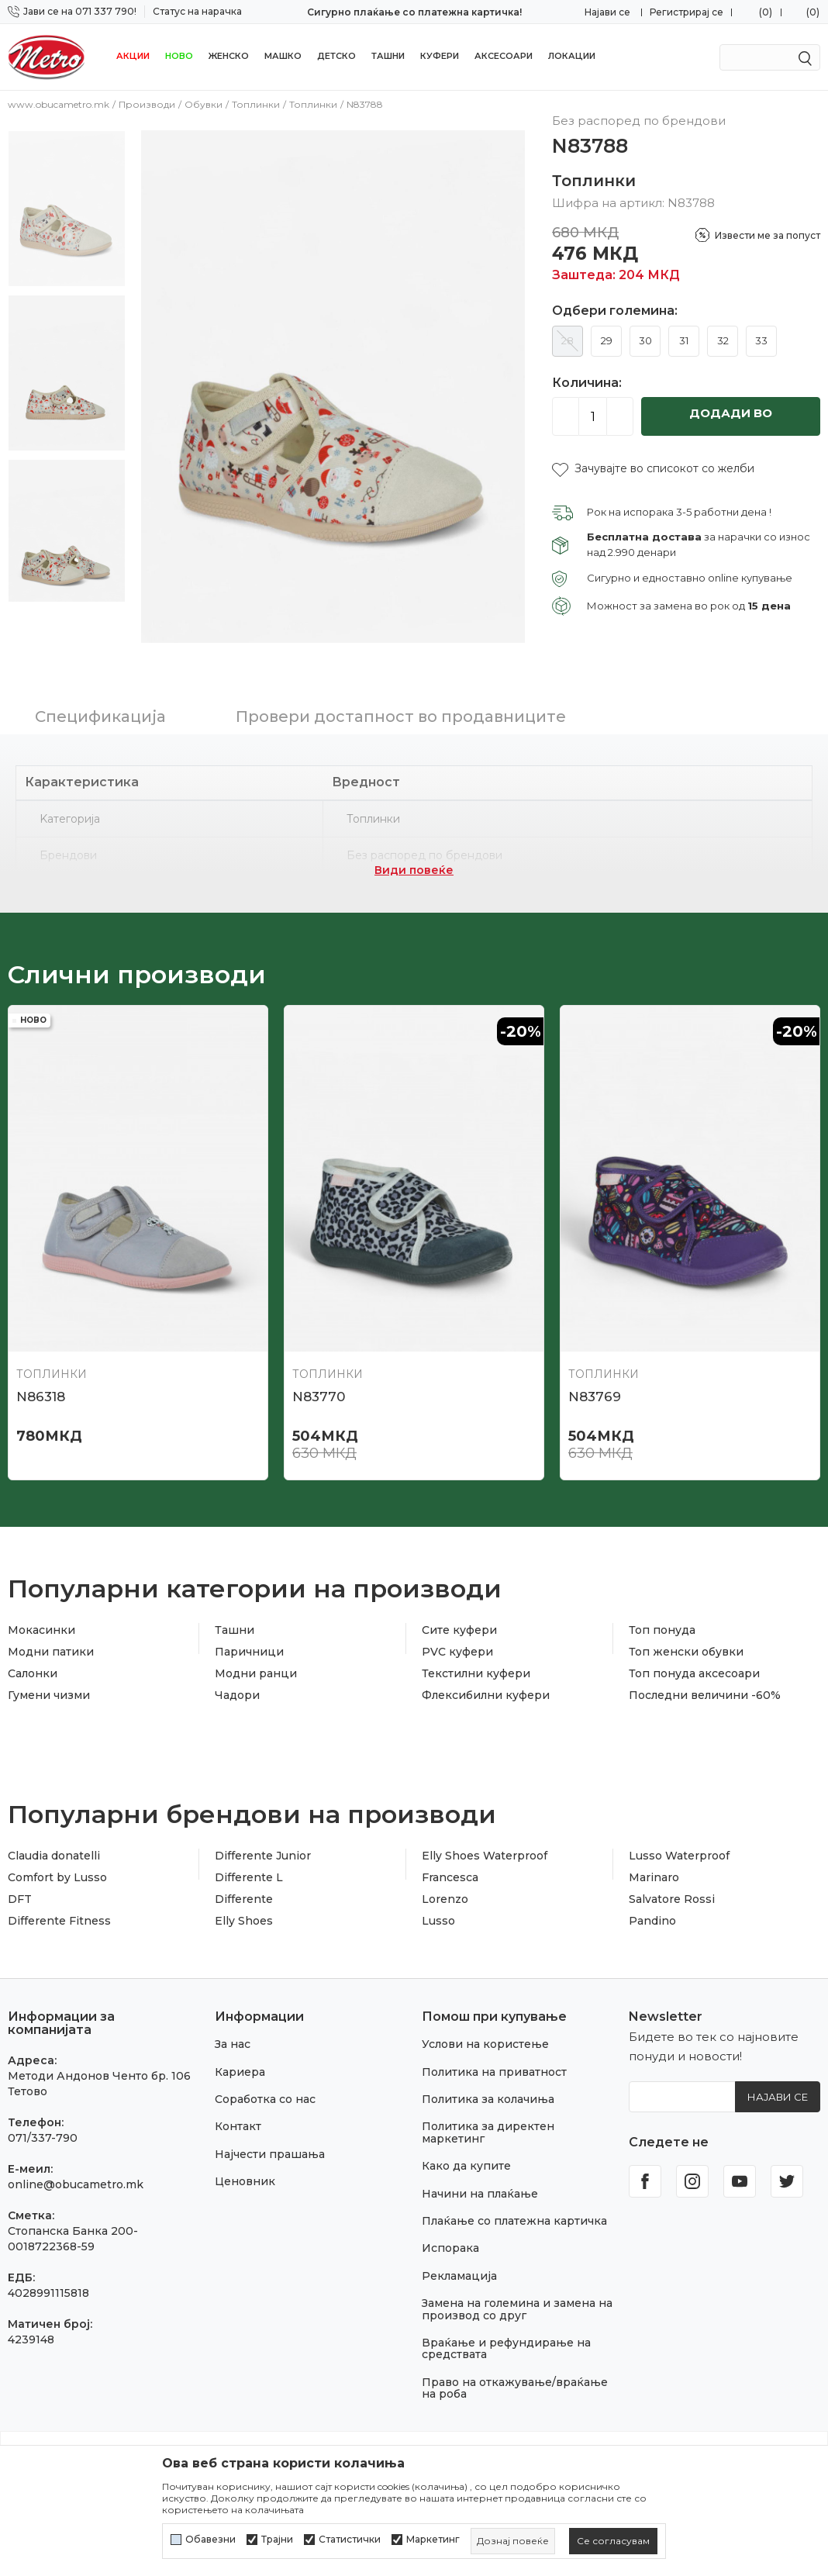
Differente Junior (263, 1844)
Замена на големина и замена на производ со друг (517, 2297)
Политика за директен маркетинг (488, 2121)
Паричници (249, 1640)
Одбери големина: (615, 311)
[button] (653, 468)
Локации (571, 55)
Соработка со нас (265, 2087)
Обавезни (210, 2539)
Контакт (238, 2115)
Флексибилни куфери (486, 1683)
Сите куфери (459, 1618)
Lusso (438, 1909)
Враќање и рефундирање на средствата (506, 2337)
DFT (20, 1887)
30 (645, 340)
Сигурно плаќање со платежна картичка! (414, 12)
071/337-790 (43, 2126)
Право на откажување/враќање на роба (515, 2376)
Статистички (350, 2539)
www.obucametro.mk (58, 104)
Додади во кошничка (730, 421)
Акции (133, 55)
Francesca (450, 1866)
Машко (283, 55)
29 (606, 340)
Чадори (237, 1683)
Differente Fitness (59, 1909)
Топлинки (256, 104)
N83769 (594, 1385)
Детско (336, 55)
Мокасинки (41, 1618)
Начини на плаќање (480, 2182)
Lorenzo (445, 1887)
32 (723, 340)
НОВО (179, 55)
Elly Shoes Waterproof (484, 1844)
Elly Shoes (244, 1909)
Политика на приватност (494, 2060)
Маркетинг (433, 2539)
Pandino (652, 1909)
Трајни (277, 2539)
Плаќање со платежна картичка (514, 2209)
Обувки (204, 104)
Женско (229, 55)
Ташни (388, 55)
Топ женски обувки (686, 1640)
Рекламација (459, 2264)
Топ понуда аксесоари (694, 1662)
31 (683, 340)
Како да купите (466, 2154)
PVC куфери (457, 1640)
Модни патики (51, 1640)
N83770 (318, 1385)
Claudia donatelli (54, 1844)
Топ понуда (662, 1618)
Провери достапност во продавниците (401, 705)
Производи (147, 104)
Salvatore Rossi (672, 1887)
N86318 (40, 1385)
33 (761, 340)
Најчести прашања (270, 2143)
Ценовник (245, 2170)
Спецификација (100, 705)
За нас (232, 2033)
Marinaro (654, 1866)
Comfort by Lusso (57, 1866)
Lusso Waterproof (679, 1844)
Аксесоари (503, 55)
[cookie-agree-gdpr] (613, 2541)
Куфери (439, 55)
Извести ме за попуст (767, 235)
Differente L (249, 1866)
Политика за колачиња (488, 2087)
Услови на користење (485, 2033)
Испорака (450, 2237)
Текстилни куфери (476, 1662)
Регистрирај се (686, 12)
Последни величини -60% (705, 1683)
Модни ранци (256, 1662)
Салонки (32, 1662)
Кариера (240, 2060)
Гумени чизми (49, 1683)
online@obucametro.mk (75, 2173)
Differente (244, 1887)
